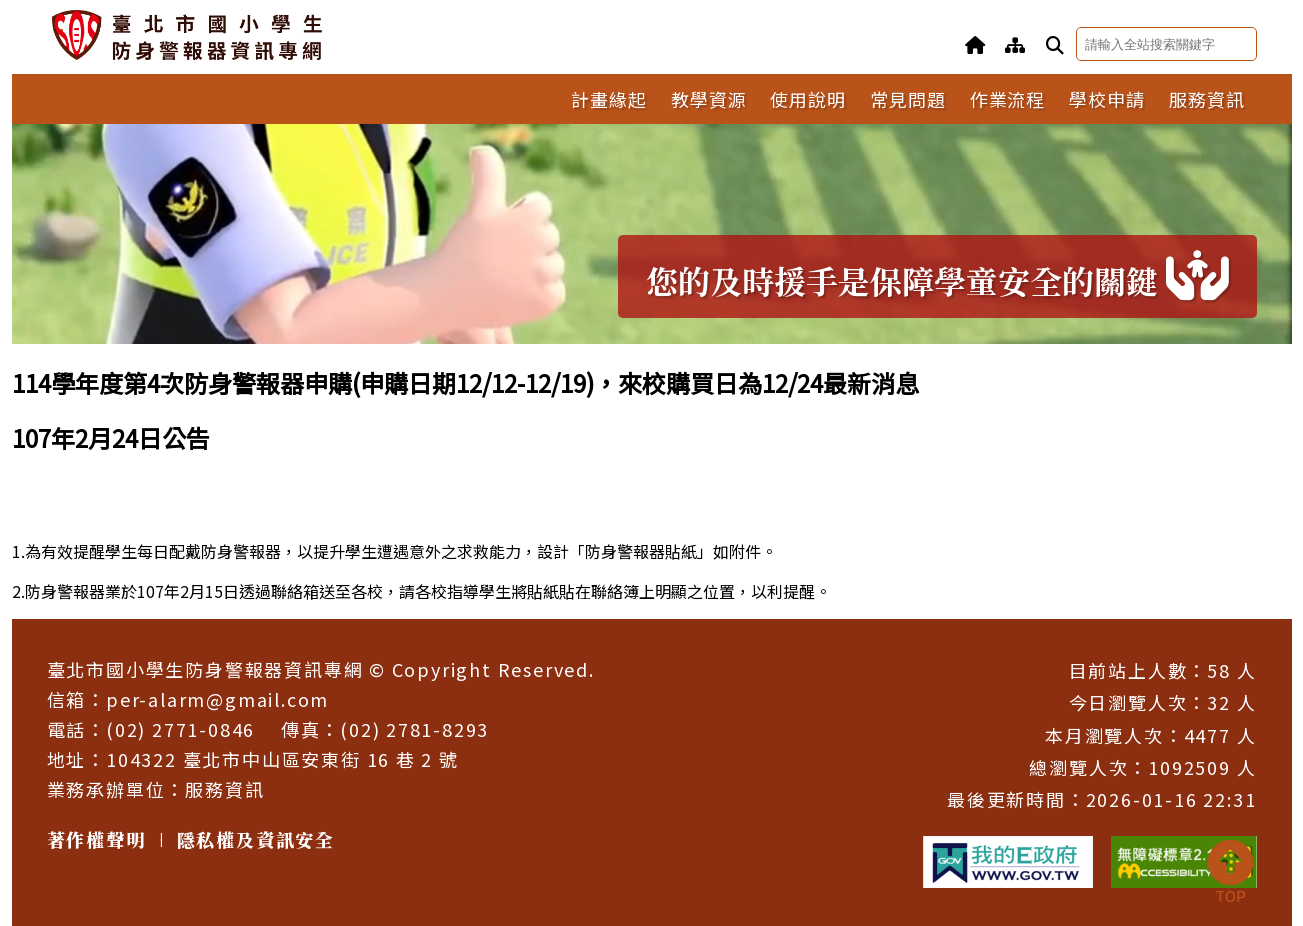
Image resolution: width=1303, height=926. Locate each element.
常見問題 (908, 99)
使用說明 (808, 99)
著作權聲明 (96, 839)
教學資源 (709, 99)
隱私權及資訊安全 (256, 839)
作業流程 (1008, 99)
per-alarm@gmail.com (217, 699)
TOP (1230, 873)
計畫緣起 (609, 99)
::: (18, 357)
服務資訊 (1207, 99)
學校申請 (1107, 99)
